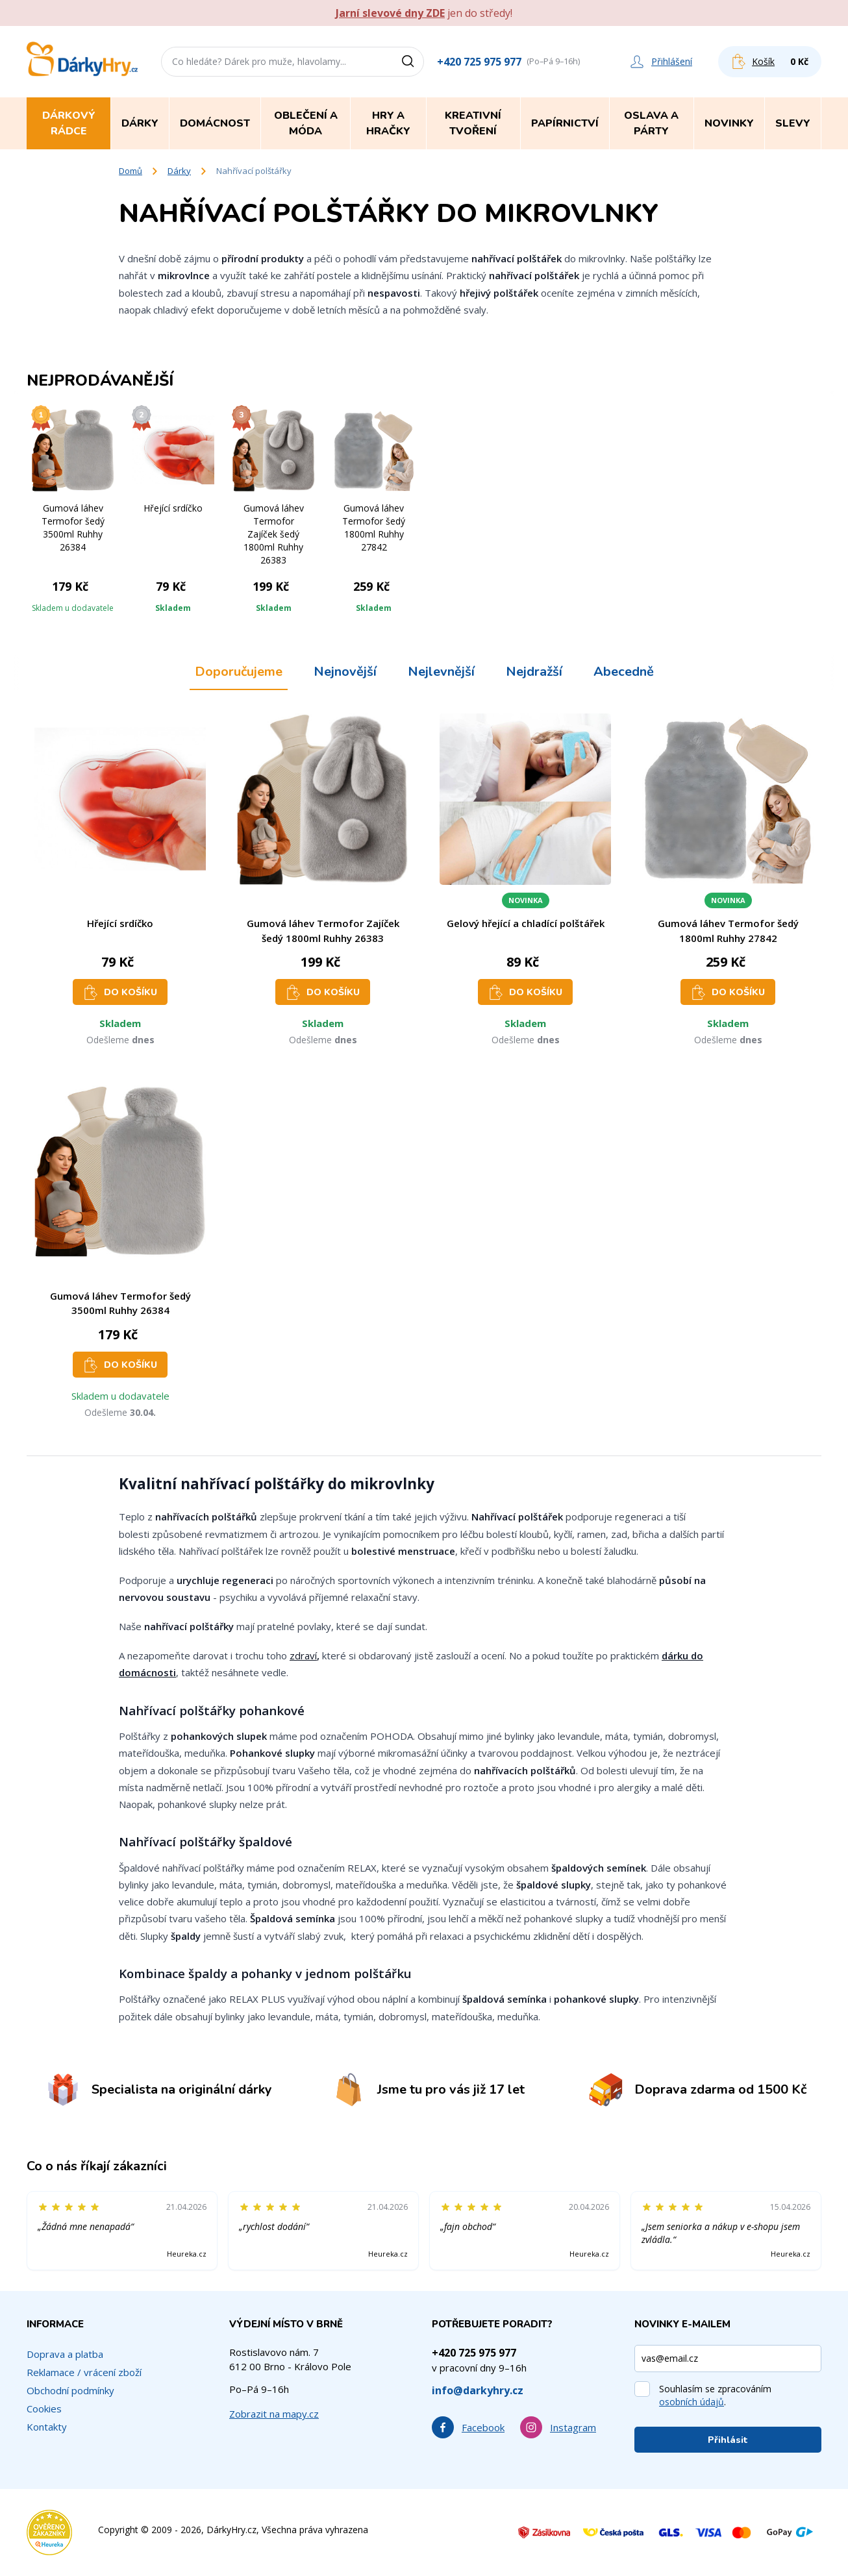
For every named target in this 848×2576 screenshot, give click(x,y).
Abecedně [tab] (623, 671)
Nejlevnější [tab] (441, 671)
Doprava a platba (65, 2353)
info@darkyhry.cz (477, 2390)
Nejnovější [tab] (345, 671)
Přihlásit (728, 2440)
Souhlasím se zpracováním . (715, 2395)
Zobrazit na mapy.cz (274, 2413)
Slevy (792, 123)
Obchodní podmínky (70, 2390)
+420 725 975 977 (479, 62)
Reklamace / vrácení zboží (84, 2372)
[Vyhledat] (412, 62)
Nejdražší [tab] (534, 671)
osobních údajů (691, 2402)
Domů (130, 171)
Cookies (44, 2408)
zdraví (303, 1655)
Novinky (729, 123)
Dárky (179, 171)
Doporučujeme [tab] (238, 671)
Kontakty (47, 2426)
